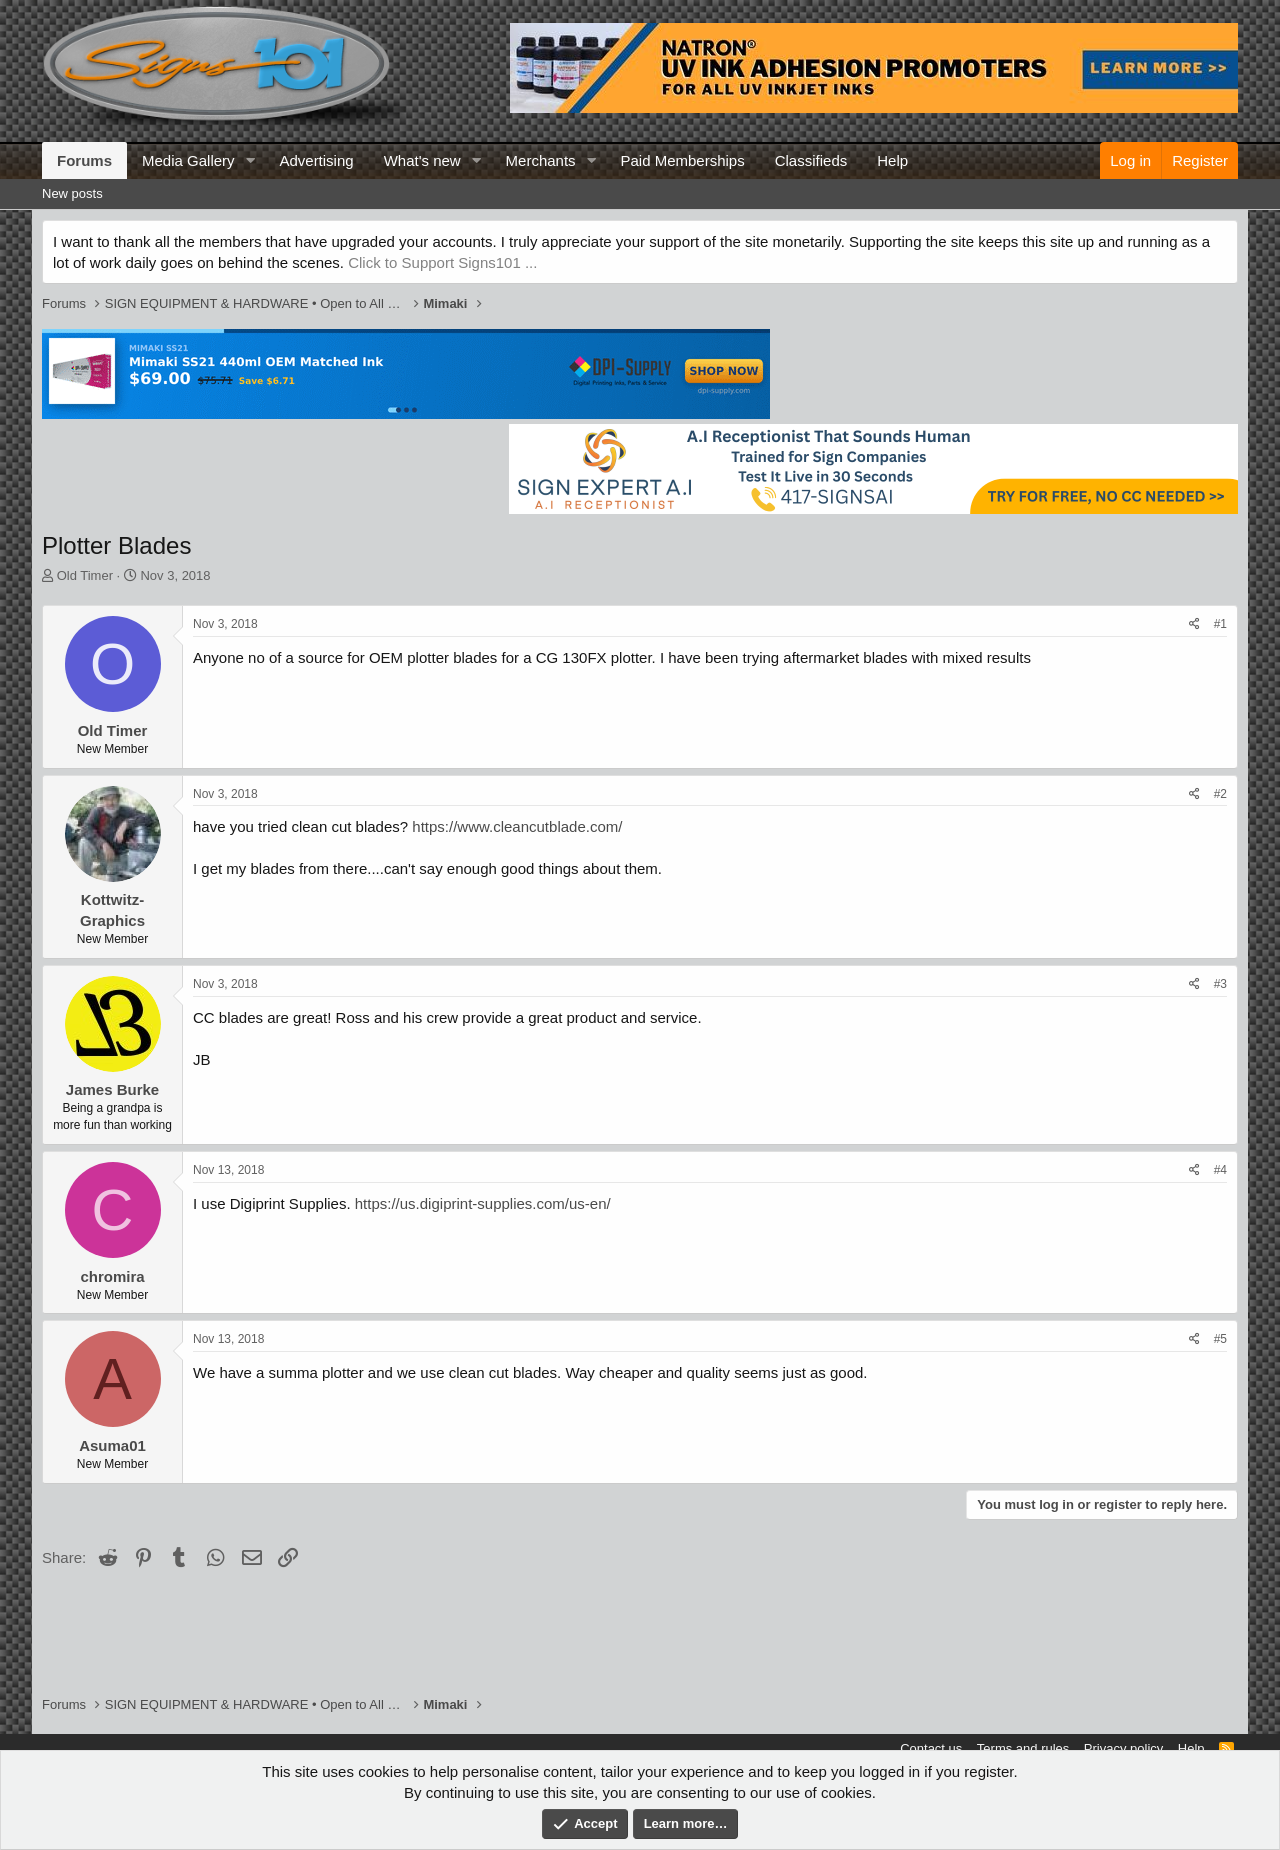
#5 (1220, 1339)
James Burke (112, 1089)
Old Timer (85, 575)
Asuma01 (112, 1445)
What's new (422, 160)
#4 (1220, 1170)
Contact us (931, 1748)
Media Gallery (188, 160)
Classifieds (811, 160)
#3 (1220, 984)
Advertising (316, 160)
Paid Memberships (682, 160)
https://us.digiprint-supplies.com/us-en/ (483, 1203)
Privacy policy (1123, 1748)
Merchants (541, 160)
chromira (112, 1276)
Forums (84, 160)
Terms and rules (1023, 1748)
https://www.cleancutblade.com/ (517, 826)
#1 (1220, 624)
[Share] (1194, 624)
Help (892, 160)
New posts (72, 193)
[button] (250, 160)
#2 (1220, 794)
